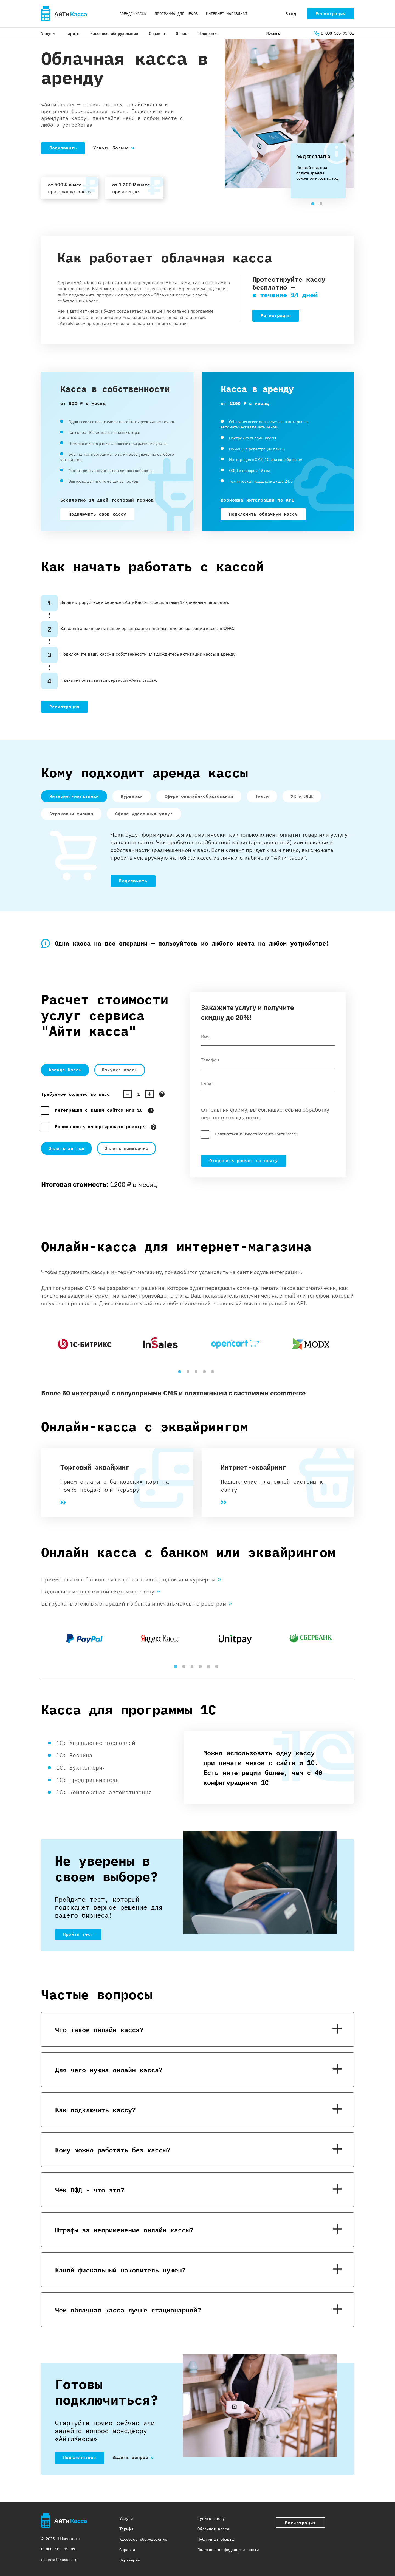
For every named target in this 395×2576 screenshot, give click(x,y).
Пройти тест (78, 1934)
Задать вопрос (130, 2457)
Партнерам (129, 2560)
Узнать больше (111, 147)
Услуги (48, 33)
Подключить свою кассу (97, 513)
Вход (290, 13)
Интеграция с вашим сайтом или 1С (99, 1110)
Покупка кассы (119, 1069)
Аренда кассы (132, 13)
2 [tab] (322, 205)
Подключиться (79, 2457)
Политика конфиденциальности (228, 2549)
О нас (181, 33)
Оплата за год (66, 1148)
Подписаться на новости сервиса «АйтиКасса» (256, 1133)
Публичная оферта (216, 2539)
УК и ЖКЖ (302, 796)
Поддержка (208, 33)
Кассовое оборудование (114, 33)
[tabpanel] (318, 167)
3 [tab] (197, 1373)
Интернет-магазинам (226, 13)
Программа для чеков (176, 13)
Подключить (63, 147)
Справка (157, 33)
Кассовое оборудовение (143, 2539)
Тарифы (73, 33)
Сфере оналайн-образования (199, 796)
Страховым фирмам (71, 813)
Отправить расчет (243, 1160)
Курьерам (132, 796)
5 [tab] (214, 1373)
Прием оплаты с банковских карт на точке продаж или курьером (131, 1580)
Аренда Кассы (65, 1069)
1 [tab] (314, 205)
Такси (262, 796)
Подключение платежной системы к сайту (100, 1592)
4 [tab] (205, 1373)
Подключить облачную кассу (263, 513)
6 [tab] (218, 1668)
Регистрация (330, 13)
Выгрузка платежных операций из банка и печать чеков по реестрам (136, 1604)
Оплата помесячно (126, 1148)
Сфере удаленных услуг (144, 813)
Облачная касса (213, 2528)
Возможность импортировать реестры (100, 1126)
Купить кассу (211, 2518)
